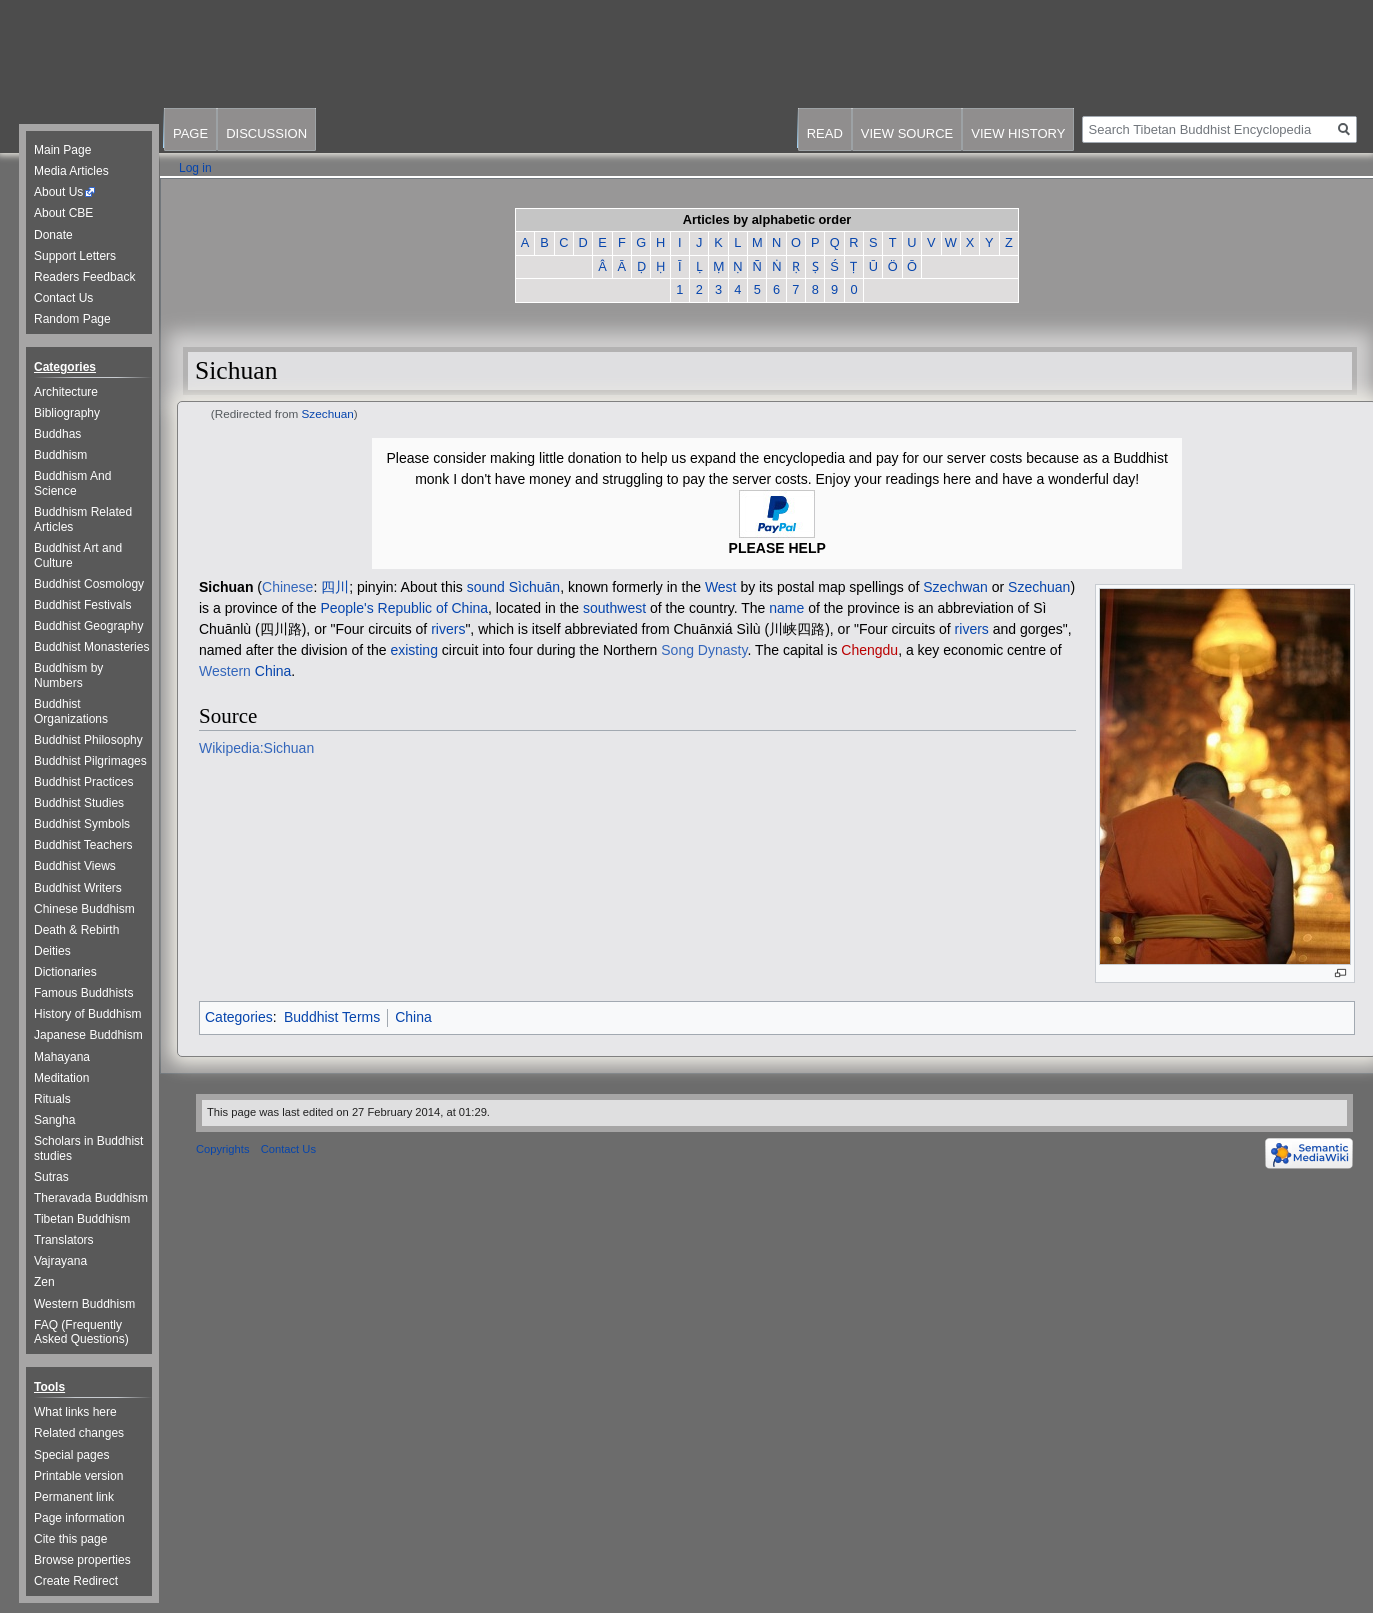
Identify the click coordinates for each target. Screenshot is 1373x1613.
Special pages (71, 1455)
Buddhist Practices (83, 782)
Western (225, 671)
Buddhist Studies (79, 803)
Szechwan (955, 587)
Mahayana (62, 1057)
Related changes (79, 1433)
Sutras (51, 1177)
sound (486, 587)
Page (190, 133)
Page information (79, 1518)
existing (413, 650)
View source (907, 133)
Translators (64, 1240)
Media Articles (71, 171)
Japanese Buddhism (88, 1035)
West (721, 587)
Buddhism (60, 455)
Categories (239, 1017)
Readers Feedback (84, 277)
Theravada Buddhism (91, 1198)
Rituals (52, 1099)
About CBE (63, 213)
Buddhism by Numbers (68, 675)
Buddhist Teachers (83, 845)
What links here (75, 1412)
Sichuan (226, 587)
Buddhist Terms (332, 1017)
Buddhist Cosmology (89, 584)
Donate (53, 235)
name (786, 608)
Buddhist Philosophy (88, 740)
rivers (448, 629)
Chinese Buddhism (84, 909)
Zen (44, 1282)
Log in (195, 168)
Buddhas (57, 434)
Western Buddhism (84, 1304)
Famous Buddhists (83, 993)
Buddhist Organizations (71, 711)
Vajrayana (60, 1261)
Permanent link (74, 1497)
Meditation (61, 1078)
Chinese (287, 587)
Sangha (54, 1120)
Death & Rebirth (76, 930)
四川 (335, 587)
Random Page (72, 319)
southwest (614, 608)
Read (825, 133)
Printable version (78, 1476)
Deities (52, 951)
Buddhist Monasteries (91, 647)
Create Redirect (76, 1581)
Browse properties (82, 1560)
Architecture (66, 392)
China (273, 671)
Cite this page (70, 1539)
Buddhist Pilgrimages (90, 761)
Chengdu (869, 650)
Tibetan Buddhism (82, 1219)
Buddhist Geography (88, 626)
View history (1018, 133)
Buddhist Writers (78, 888)
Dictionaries (65, 972)
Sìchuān (534, 587)
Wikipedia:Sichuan (256, 748)
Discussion (266, 133)
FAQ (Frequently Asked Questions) (81, 1332)
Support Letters (75, 256)
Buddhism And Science (72, 483)
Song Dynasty (704, 650)
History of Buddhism (87, 1014)
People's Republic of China (404, 608)
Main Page (62, 150)
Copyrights (222, 1149)
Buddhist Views (75, 866)
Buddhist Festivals (82, 605)
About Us (58, 192)
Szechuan (328, 413)
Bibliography (67, 413)
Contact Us (63, 298)
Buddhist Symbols (82, 824)
